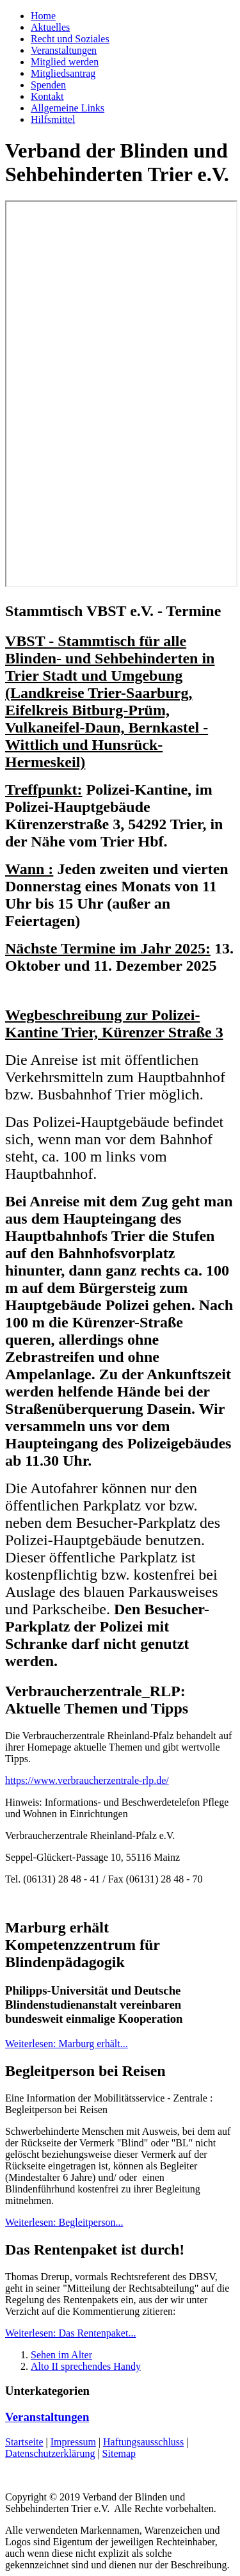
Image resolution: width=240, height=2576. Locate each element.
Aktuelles (50, 27)
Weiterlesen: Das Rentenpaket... (70, 2333)
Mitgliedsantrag (63, 73)
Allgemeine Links (67, 107)
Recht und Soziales (70, 38)
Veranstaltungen (64, 50)
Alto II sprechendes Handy (86, 2366)
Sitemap (119, 2453)
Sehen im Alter (61, 2354)
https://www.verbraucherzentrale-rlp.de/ (87, 1780)
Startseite (24, 2441)
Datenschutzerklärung (50, 2453)
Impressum (73, 2441)
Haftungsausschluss (143, 2441)
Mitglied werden (65, 61)
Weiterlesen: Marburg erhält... (66, 2043)
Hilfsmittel (53, 119)
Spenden (48, 84)
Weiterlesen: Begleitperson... (64, 2222)
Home (43, 15)
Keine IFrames (121, 393)
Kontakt (47, 96)
